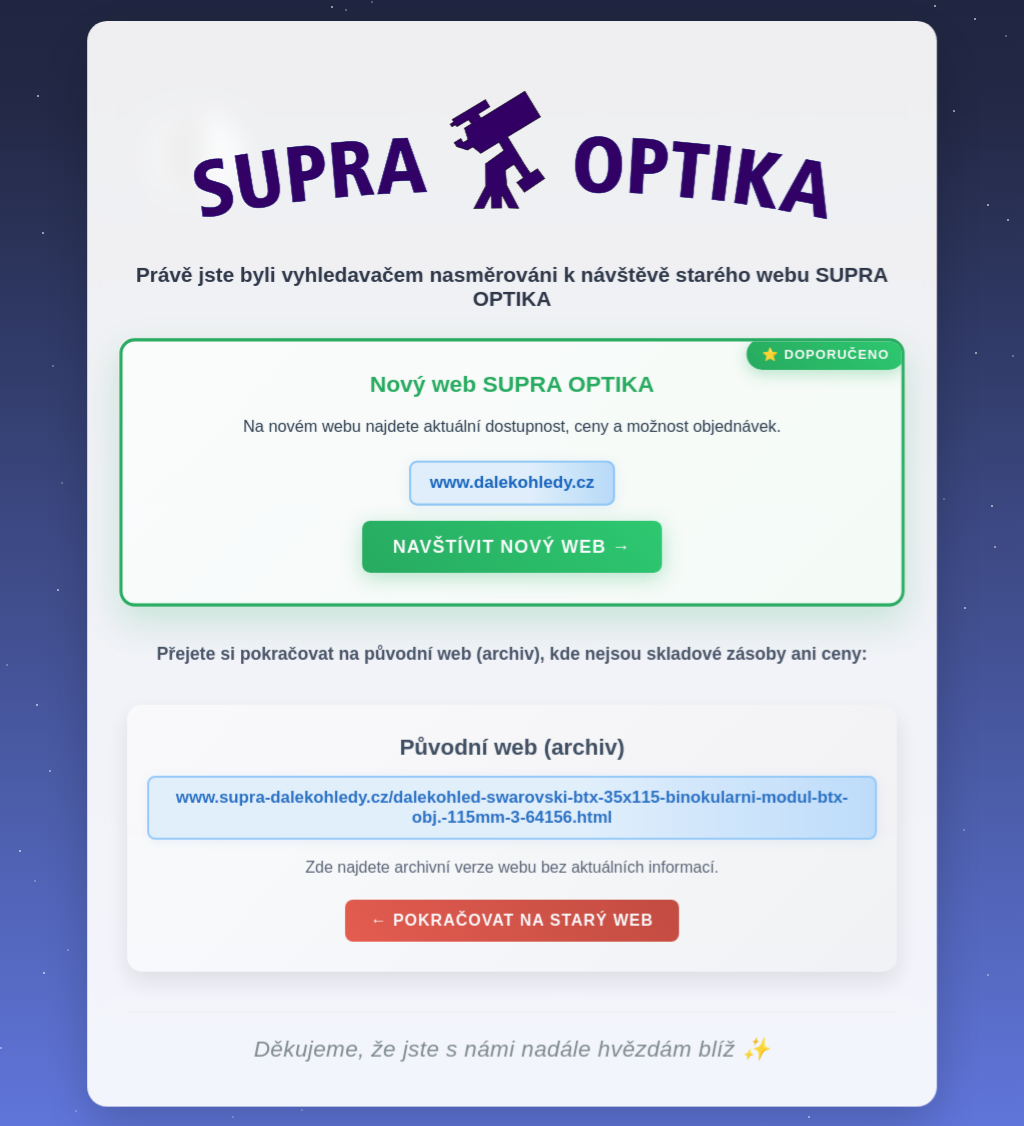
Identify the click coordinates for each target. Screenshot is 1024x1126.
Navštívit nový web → (512, 552)
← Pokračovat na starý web (512, 925)
